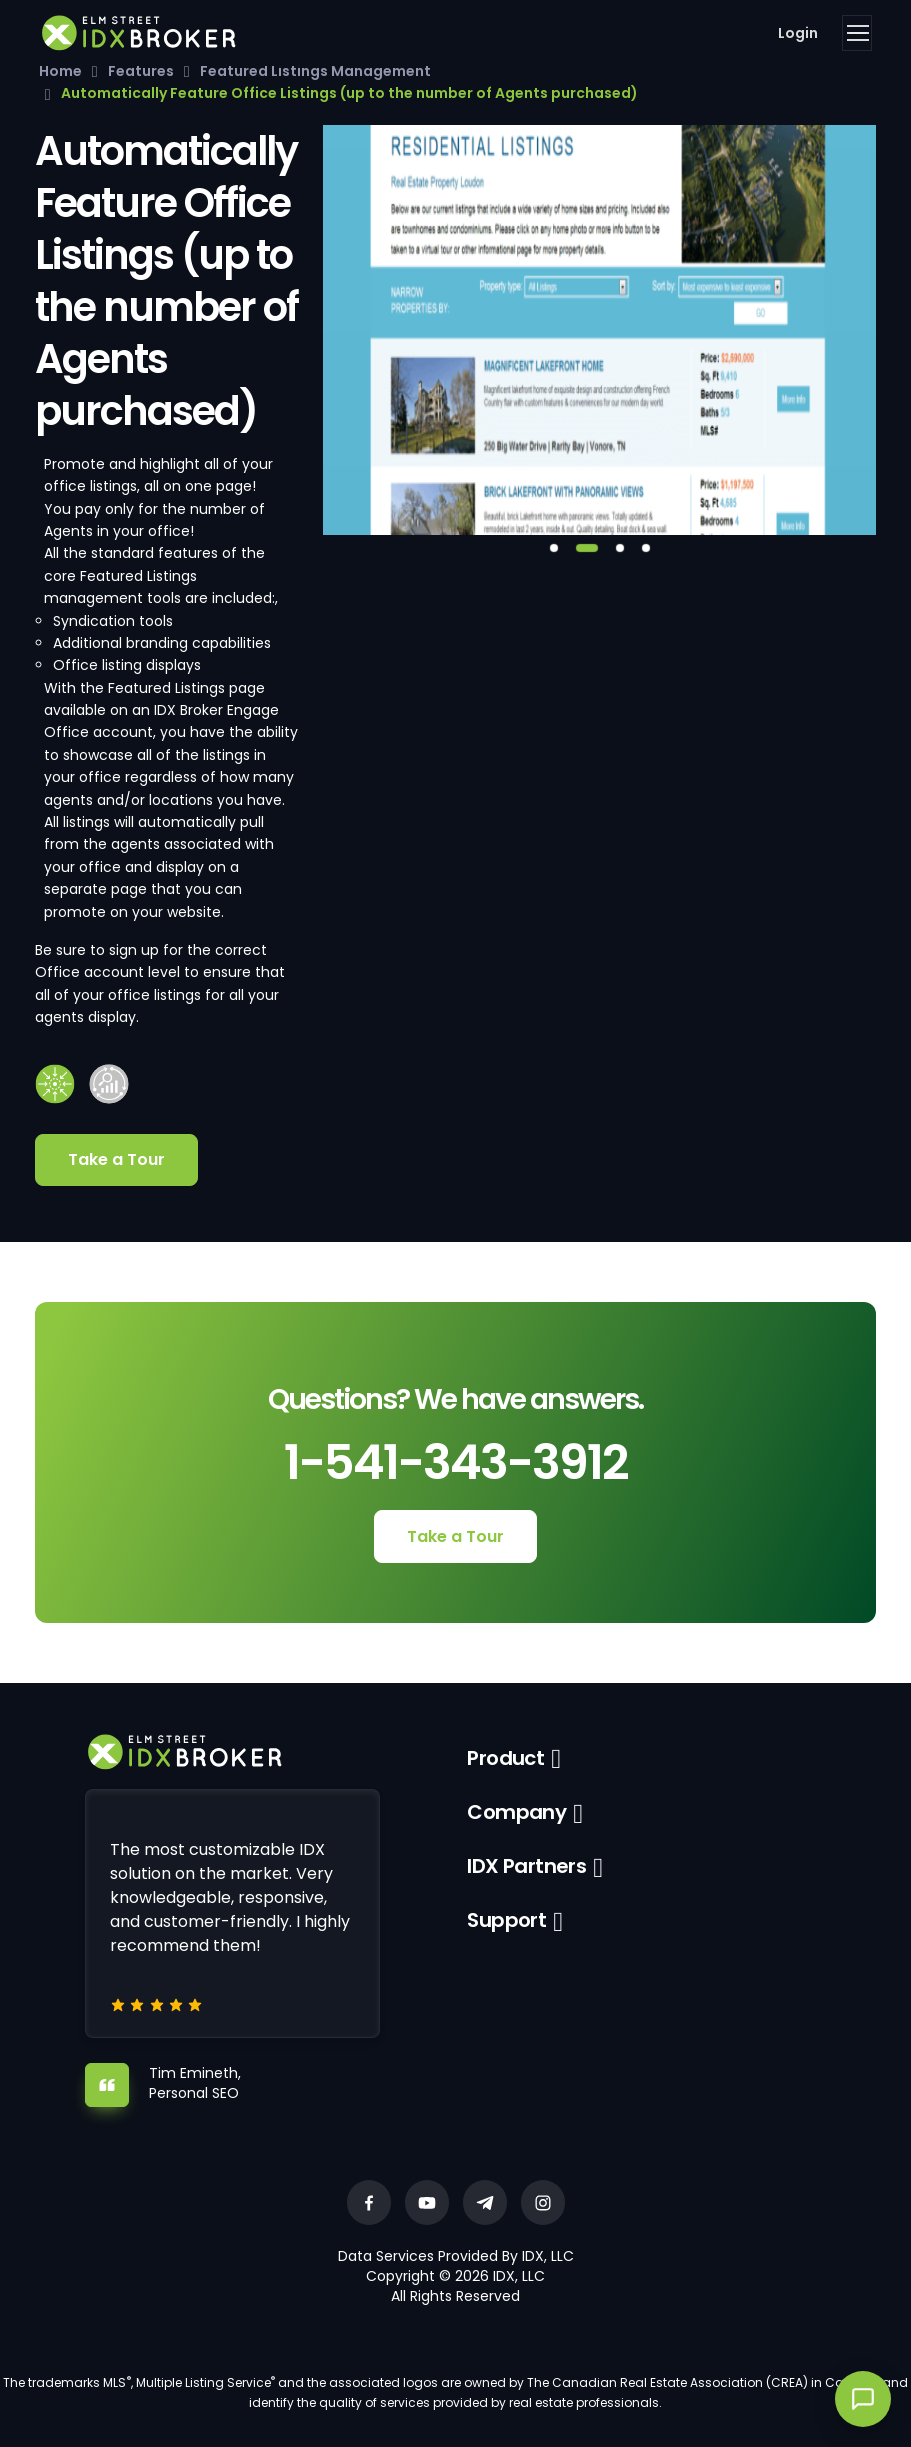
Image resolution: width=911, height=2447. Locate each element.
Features (141, 71)
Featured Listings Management (315, 71)
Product (505, 1758)
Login (798, 33)
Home (60, 71)
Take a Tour (116, 1159)
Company (516, 1812)
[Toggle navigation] (857, 33)
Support (506, 1920)
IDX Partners (526, 1866)
